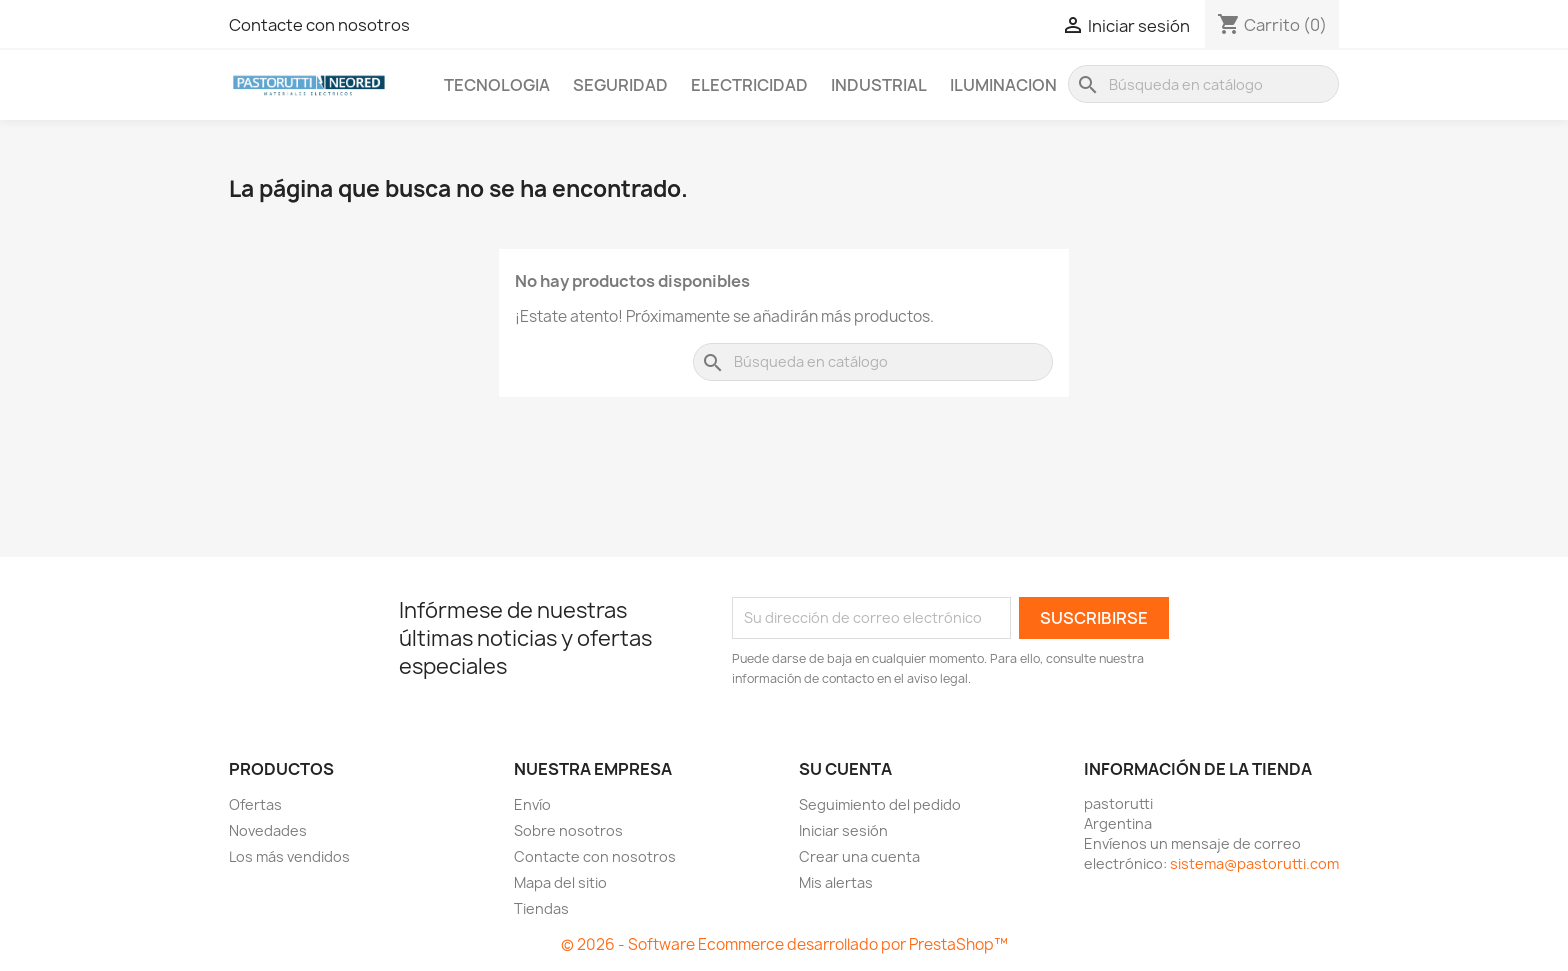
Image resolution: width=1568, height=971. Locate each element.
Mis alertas (836, 882)
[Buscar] (1203, 84)
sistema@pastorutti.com (1254, 863)
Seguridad (620, 85)
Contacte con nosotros (319, 25)
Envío (532, 804)
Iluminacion (1003, 85)
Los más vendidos (289, 856)
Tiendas (541, 908)
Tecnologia (497, 85)
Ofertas (255, 804)
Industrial (879, 85)
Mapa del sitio (560, 882)
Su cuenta (845, 769)
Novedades (268, 830)
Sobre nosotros (568, 830)
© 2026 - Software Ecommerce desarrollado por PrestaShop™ (784, 944)
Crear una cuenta (859, 856)
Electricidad (749, 85)
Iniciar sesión (843, 830)
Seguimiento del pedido (880, 804)
